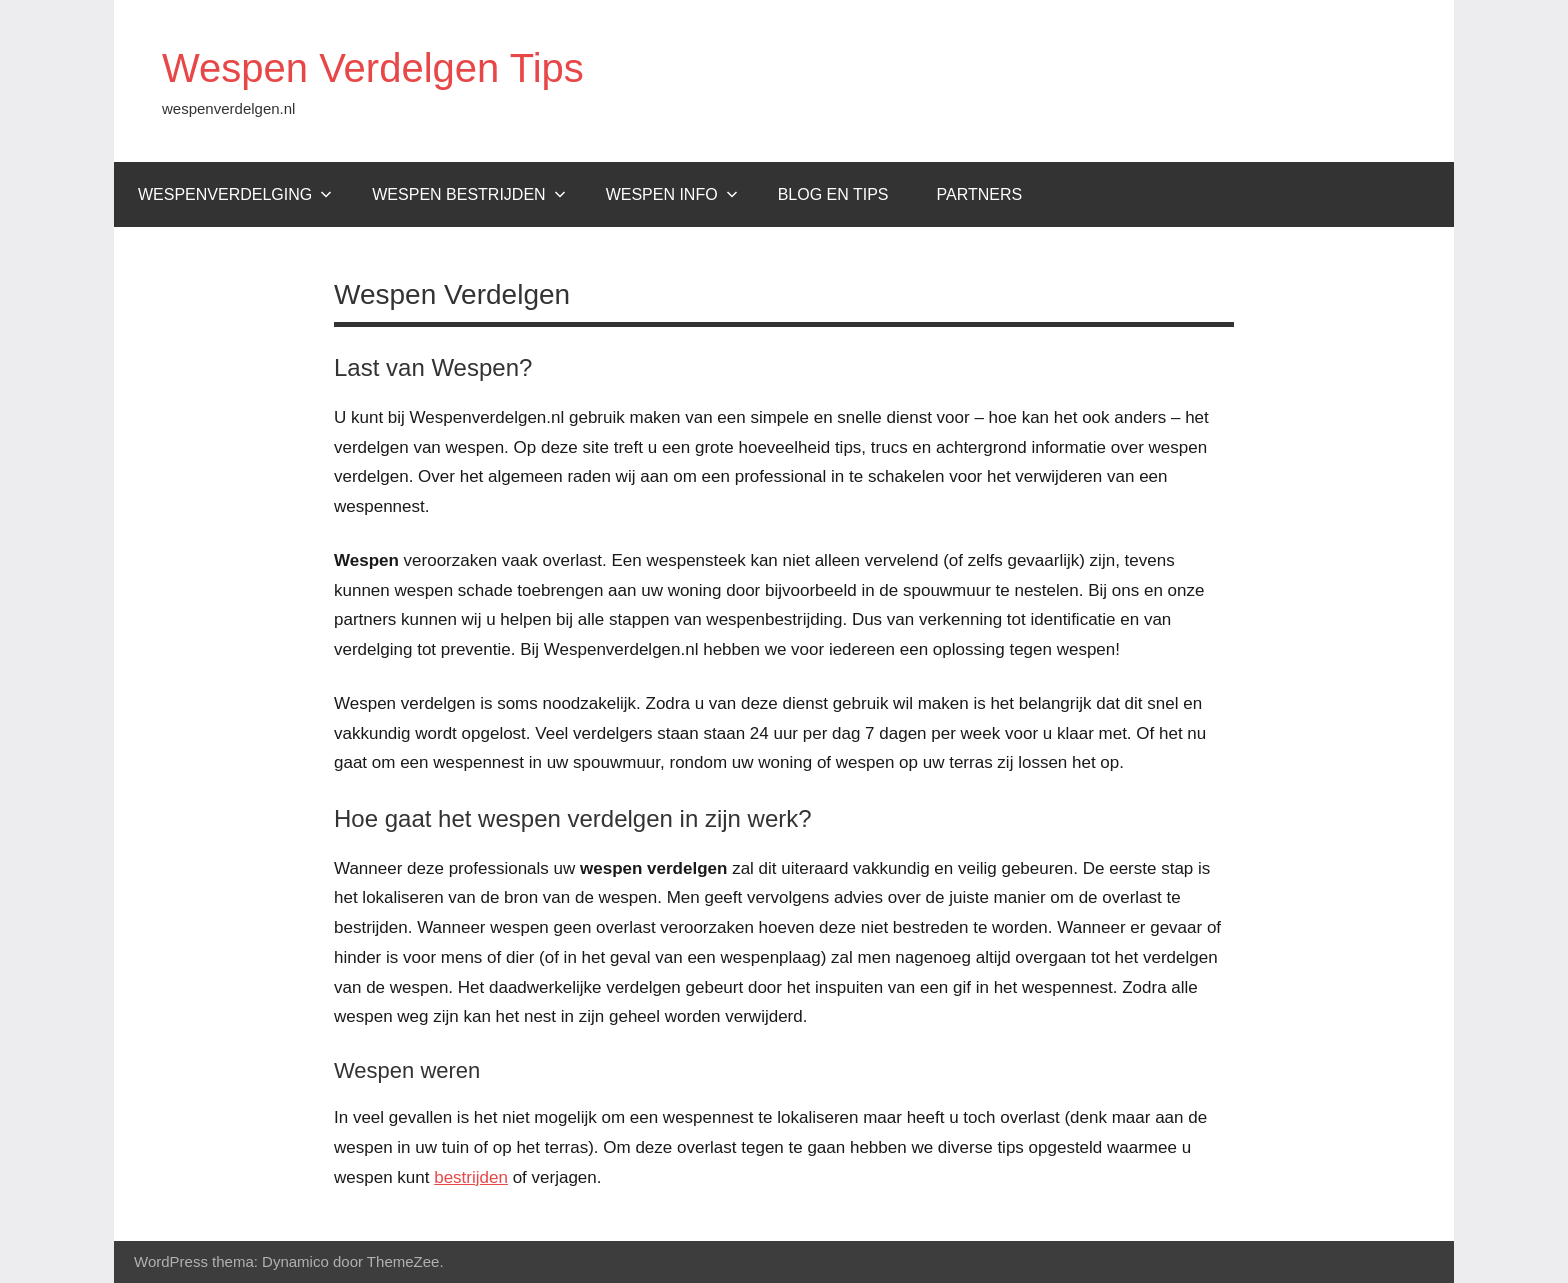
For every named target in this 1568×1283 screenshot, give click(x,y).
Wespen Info (672, 194)
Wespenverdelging (235, 194)
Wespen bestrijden (468, 194)
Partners (980, 194)
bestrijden (471, 1177)
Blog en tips (833, 194)
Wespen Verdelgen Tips (373, 68)
